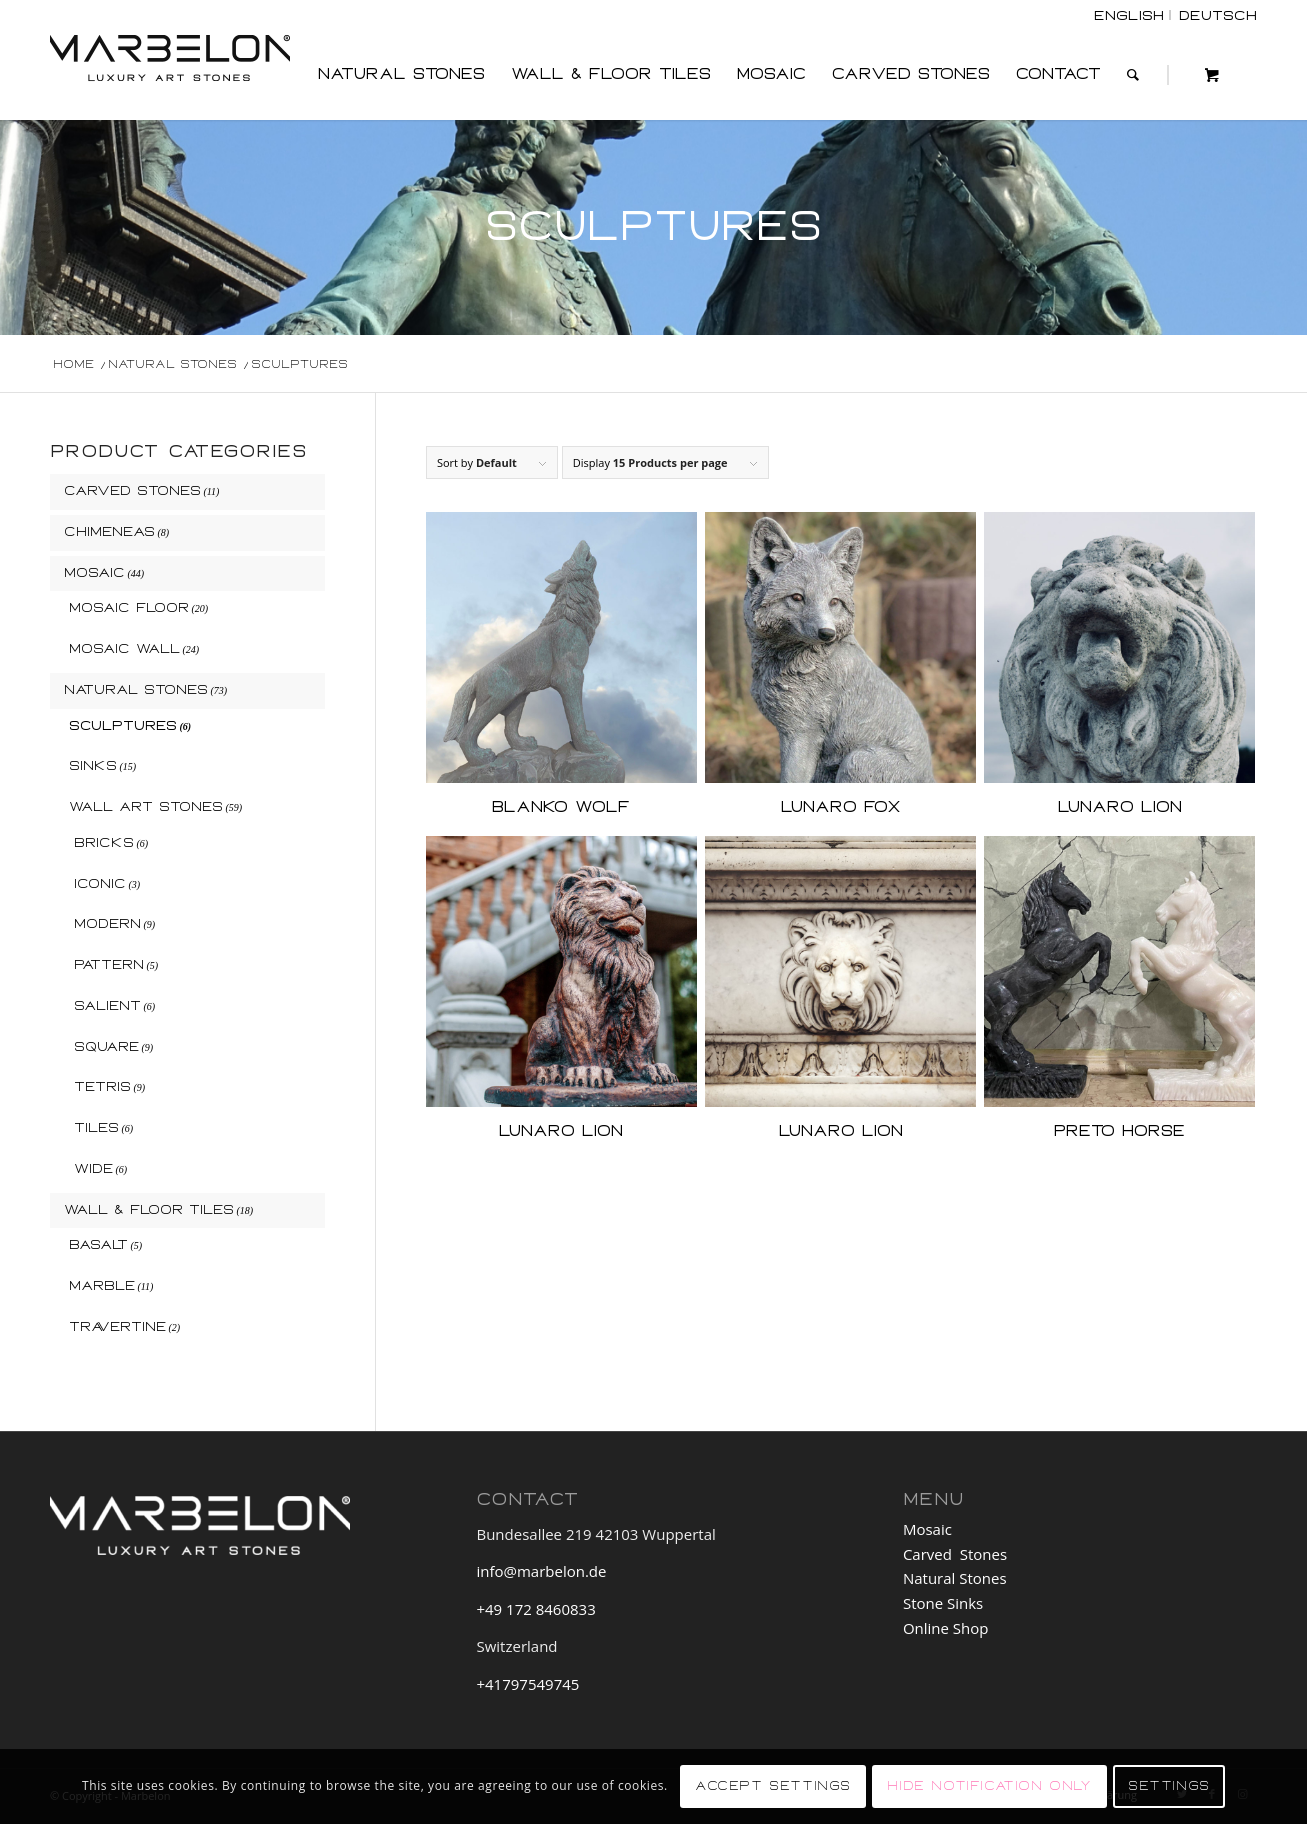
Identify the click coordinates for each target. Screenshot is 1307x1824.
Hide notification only (989, 1786)
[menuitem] (401, 75)
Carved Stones (132, 491)
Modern (107, 924)
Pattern (109, 965)
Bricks (104, 843)
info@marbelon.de (541, 1571)
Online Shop (947, 1628)
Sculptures (123, 726)
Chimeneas (109, 532)
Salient (107, 1006)
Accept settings (773, 1786)
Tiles (96, 1128)
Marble (102, 1286)
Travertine (117, 1327)
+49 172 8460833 (535, 1609)
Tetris (102, 1087)
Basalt (98, 1245)
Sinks (93, 766)
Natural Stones (136, 690)
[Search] (1133, 75)
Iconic (100, 884)
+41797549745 (527, 1684)
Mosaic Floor (129, 608)
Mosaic (94, 573)
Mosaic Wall (124, 649)
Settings (1169, 1786)
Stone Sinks (943, 1603)
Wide (93, 1169)
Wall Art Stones (146, 807)
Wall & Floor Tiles (149, 1210)
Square (106, 1047)
